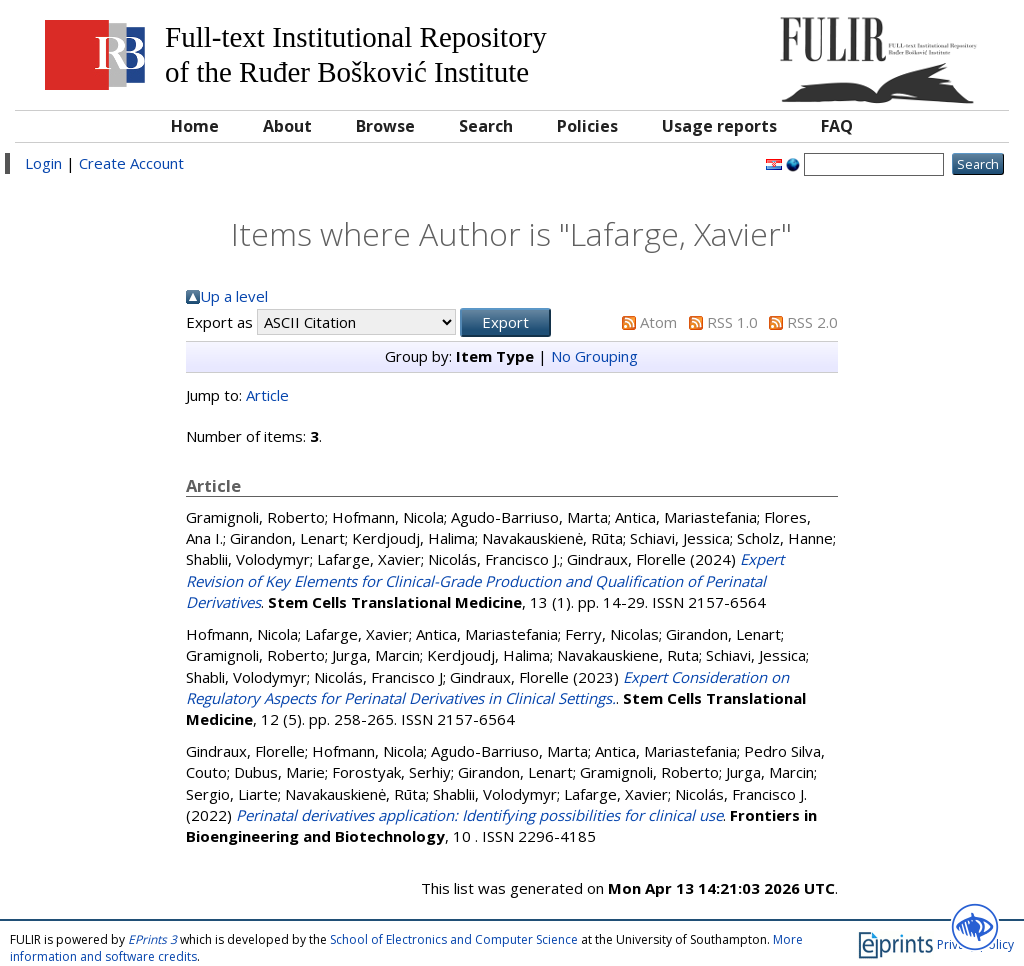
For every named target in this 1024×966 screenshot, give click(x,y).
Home (195, 126)
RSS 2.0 (812, 322)
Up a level (234, 296)
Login (43, 163)
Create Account (131, 163)
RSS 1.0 (732, 322)
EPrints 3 (152, 939)
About (287, 126)
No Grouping (594, 356)
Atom (658, 322)
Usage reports (719, 126)
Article (267, 395)
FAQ (837, 126)
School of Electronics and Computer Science (454, 939)
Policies (587, 126)
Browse (385, 126)
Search (486, 126)
